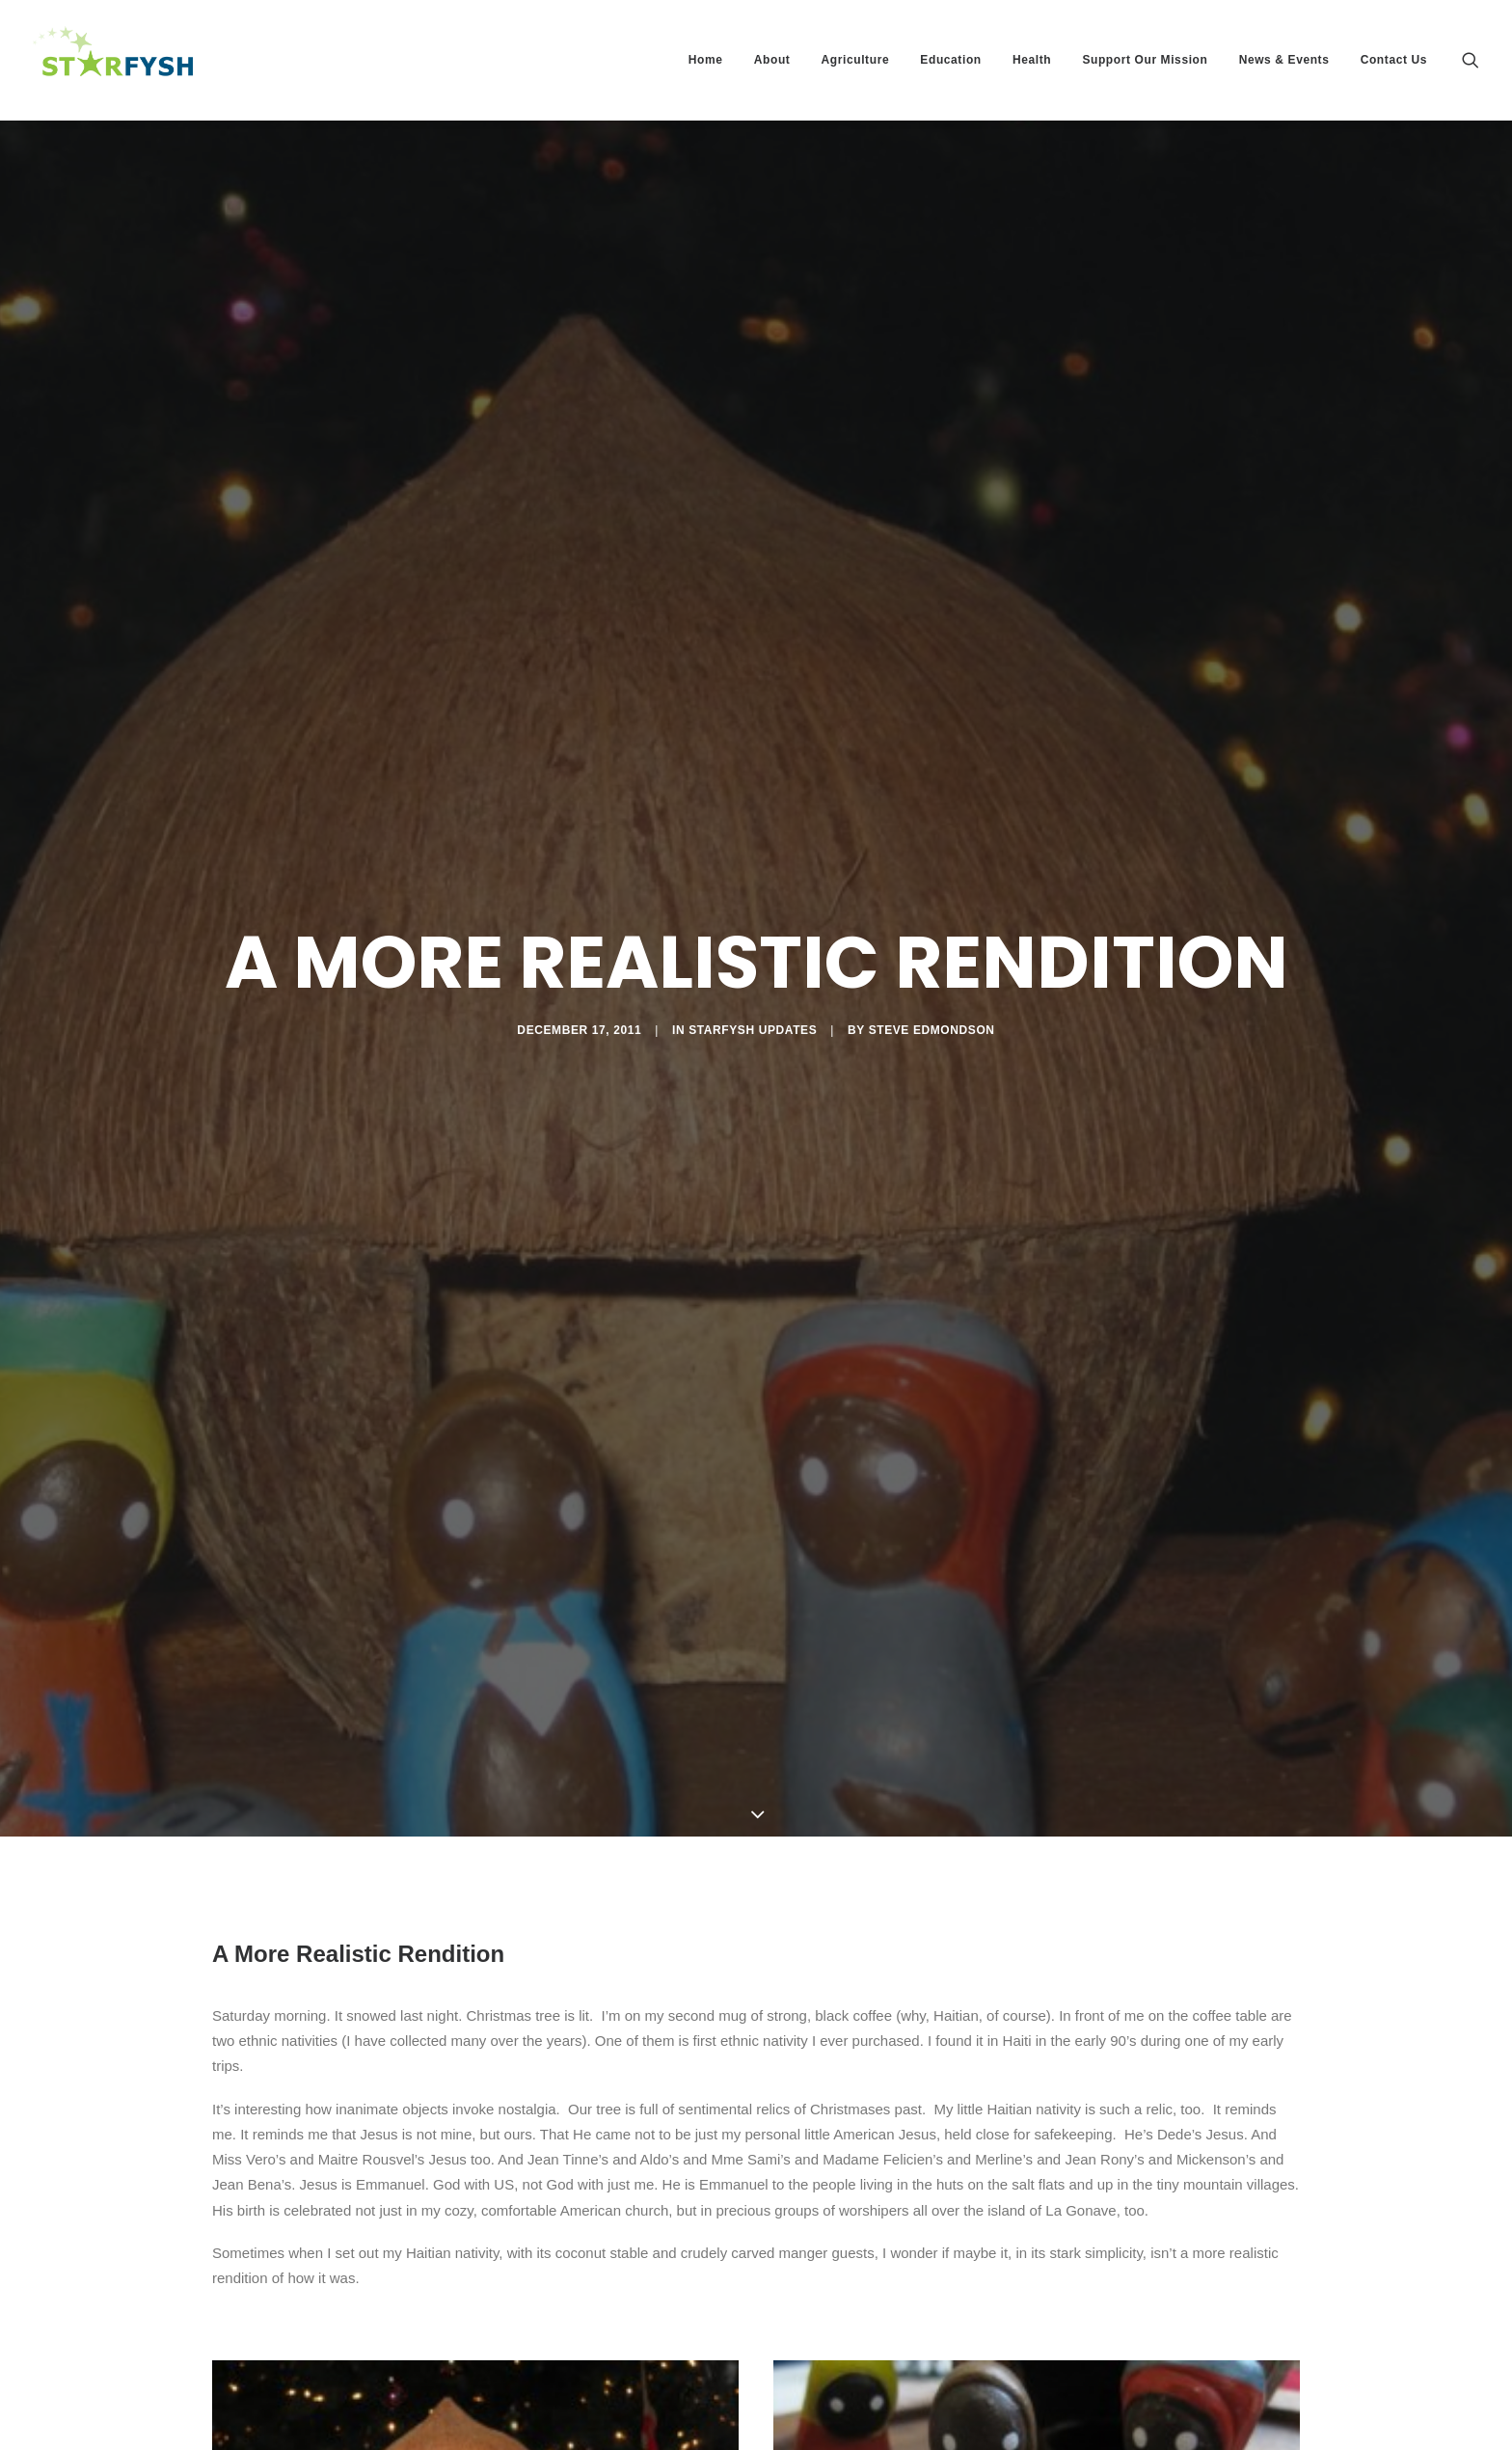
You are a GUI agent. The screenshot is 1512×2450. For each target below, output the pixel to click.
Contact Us (1394, 60)
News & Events (1284, 60)
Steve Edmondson (932, 993)
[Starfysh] (113, 60)
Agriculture (856, 60)
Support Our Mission (1144, 60)
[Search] (1470, 60)
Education (950, 60)
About (772, 60)
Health (1031, 60)
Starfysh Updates (752, 993)
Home (705, 60)
